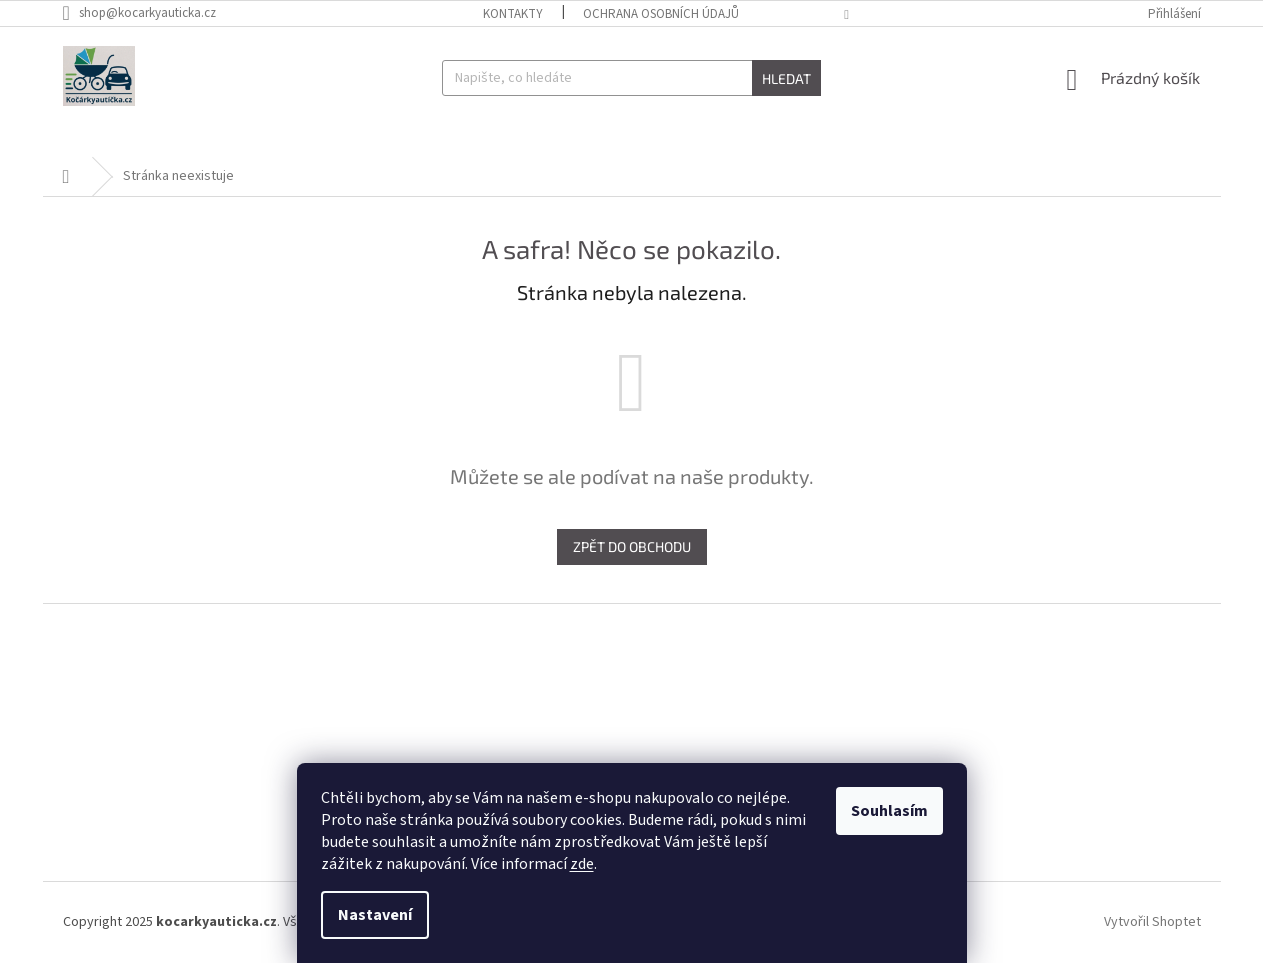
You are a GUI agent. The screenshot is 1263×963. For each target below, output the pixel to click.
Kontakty (513, 14)
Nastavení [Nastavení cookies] (375, 915)
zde (582, 864)
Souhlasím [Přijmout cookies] (889, 811)
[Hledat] (631, 78)
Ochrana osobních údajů (661, 14)
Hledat (786, 78)
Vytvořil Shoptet (1152, 922)
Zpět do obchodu (632, 546)
